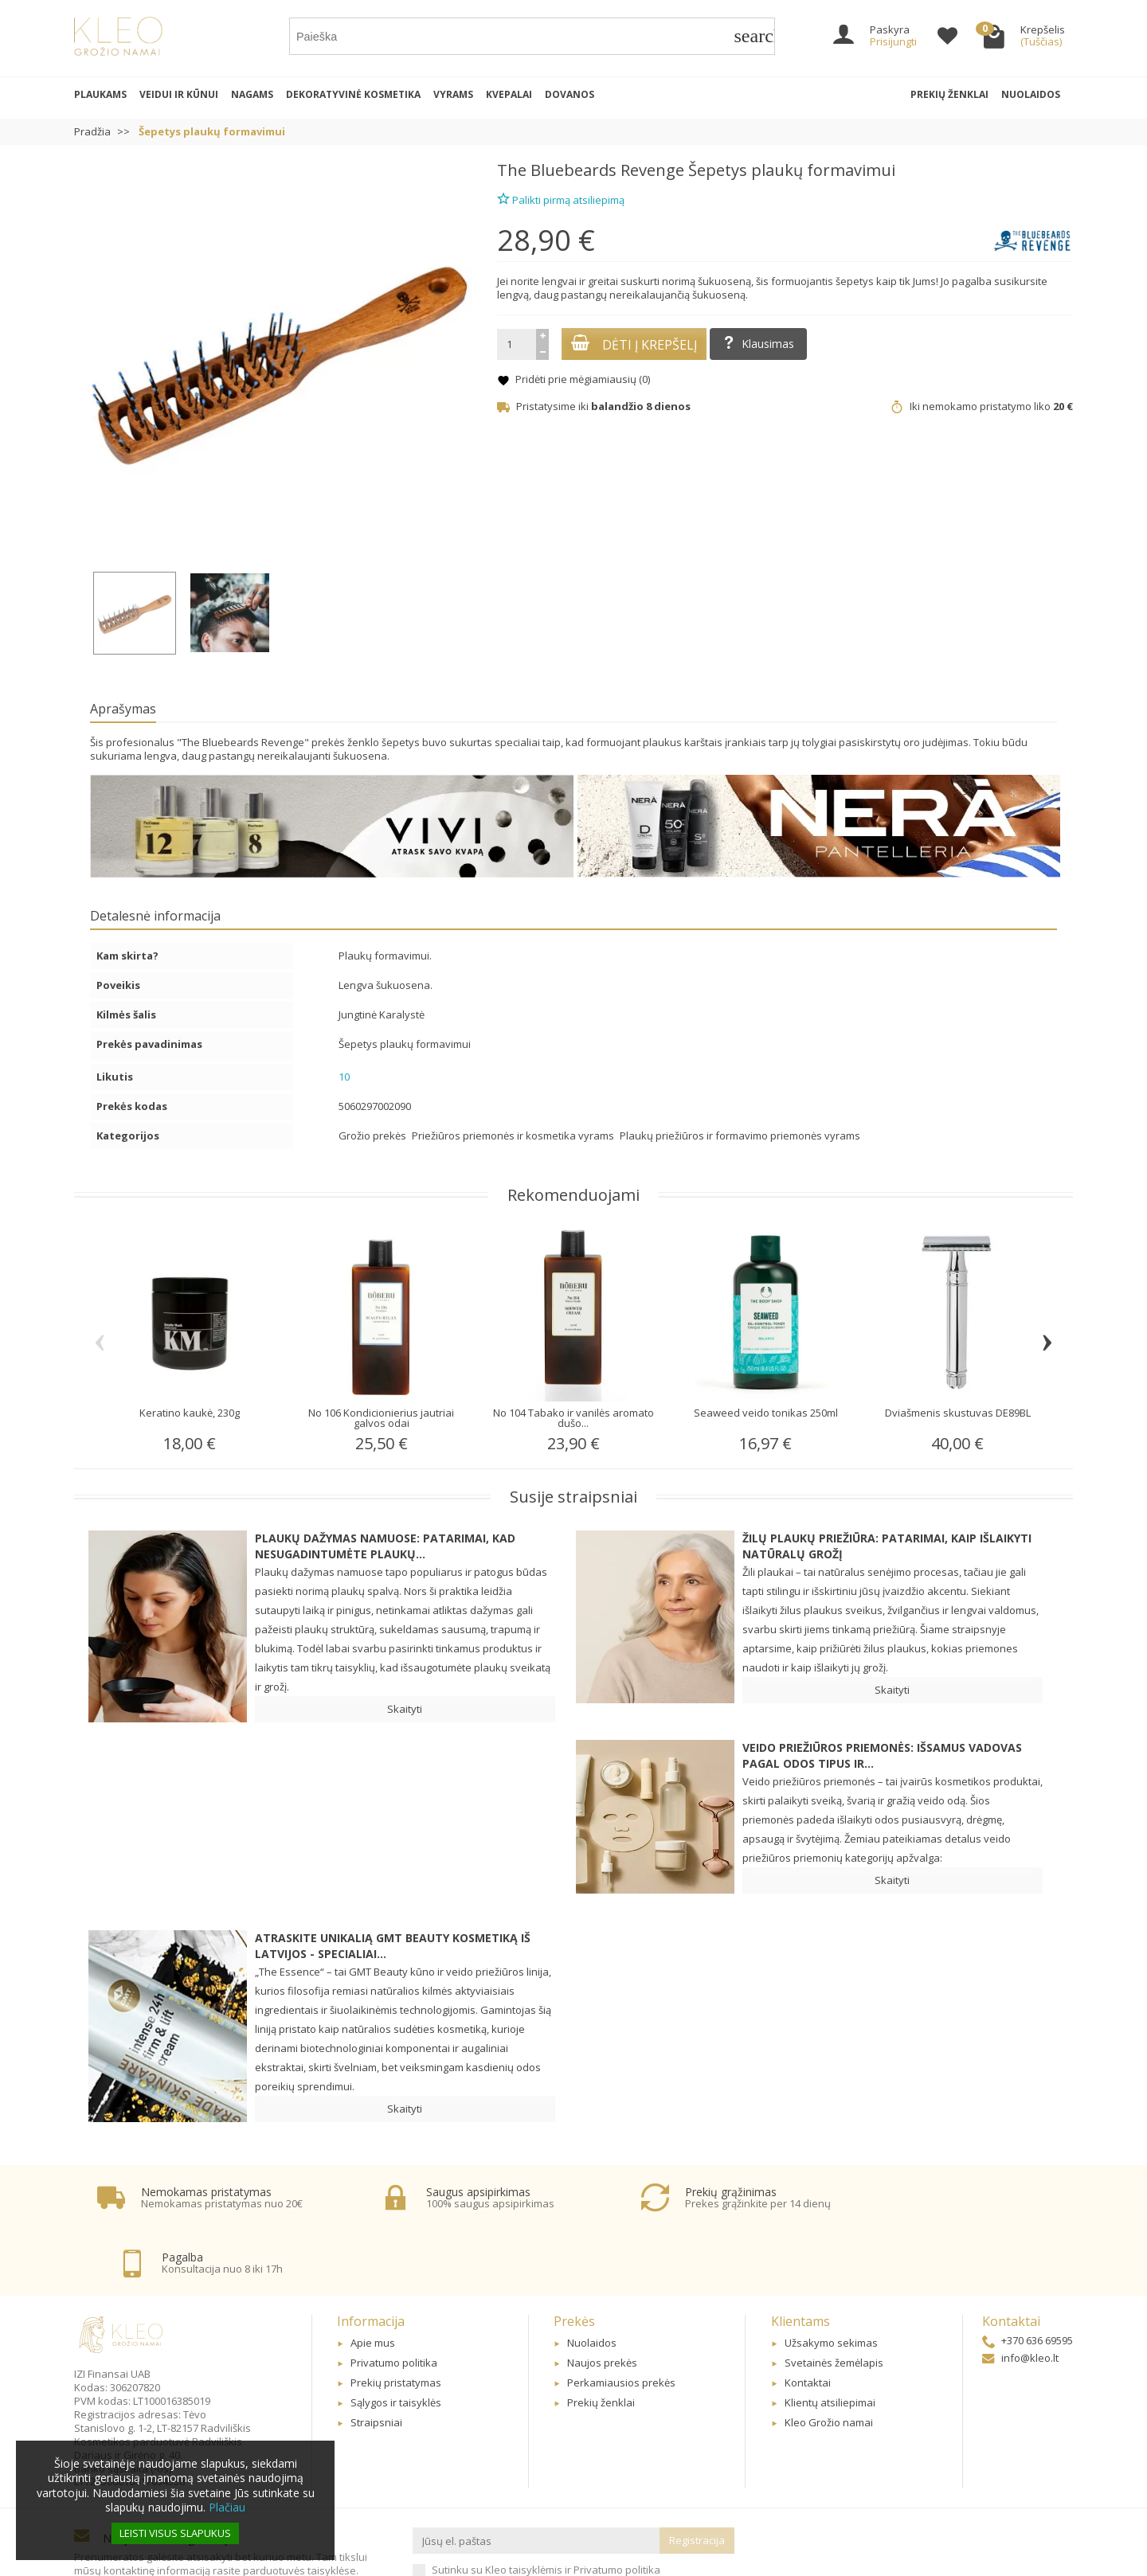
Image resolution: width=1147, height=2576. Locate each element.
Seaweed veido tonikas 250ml (766, 1412)
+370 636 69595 (1027, 2280)
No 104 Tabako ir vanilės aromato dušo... (573, 1417)
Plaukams (100, 94)
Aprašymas (123, 708)
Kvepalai (509, 94)
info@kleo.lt (1020, 2297)
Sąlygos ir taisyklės (395, 2342)
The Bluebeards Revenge (590, 170)
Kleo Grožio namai (829, 2362)
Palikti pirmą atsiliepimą (560, 198)
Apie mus (372, 2283)
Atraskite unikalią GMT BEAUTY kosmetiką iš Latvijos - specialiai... (392, 1945)
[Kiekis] (516, 344)
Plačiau (227, 2507)
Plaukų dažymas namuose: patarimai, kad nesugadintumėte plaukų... (385, 1546)
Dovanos (569, 94)
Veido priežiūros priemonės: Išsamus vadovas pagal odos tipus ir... (882, 1755)
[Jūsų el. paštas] (536, 2480)
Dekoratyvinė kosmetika (353, 94)
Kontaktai (808, 2322)
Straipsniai (376, 2362)
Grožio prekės (374, 1135)
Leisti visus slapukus (175, 2533)
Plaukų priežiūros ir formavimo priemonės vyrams (740, 1135)
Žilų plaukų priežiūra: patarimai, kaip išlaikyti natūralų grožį (887, 1546)
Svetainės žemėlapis (834, 2302)
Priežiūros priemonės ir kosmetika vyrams (514, 1135)
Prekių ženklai (949, 94)
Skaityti (404, 1709)
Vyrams (453, 94)
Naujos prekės (602, 2302)
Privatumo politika (393, 2302)
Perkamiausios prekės (621, 2322)
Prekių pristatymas (395, 2322)
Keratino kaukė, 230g (189, 1412)
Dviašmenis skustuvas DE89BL (958, 1412)
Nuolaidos (1030, 94)
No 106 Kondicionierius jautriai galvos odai (381, 1417)
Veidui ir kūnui (178, 94)
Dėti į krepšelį (634, 344)
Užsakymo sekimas (831, 2283)
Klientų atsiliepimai (830, 2342)
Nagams (252, 94)
